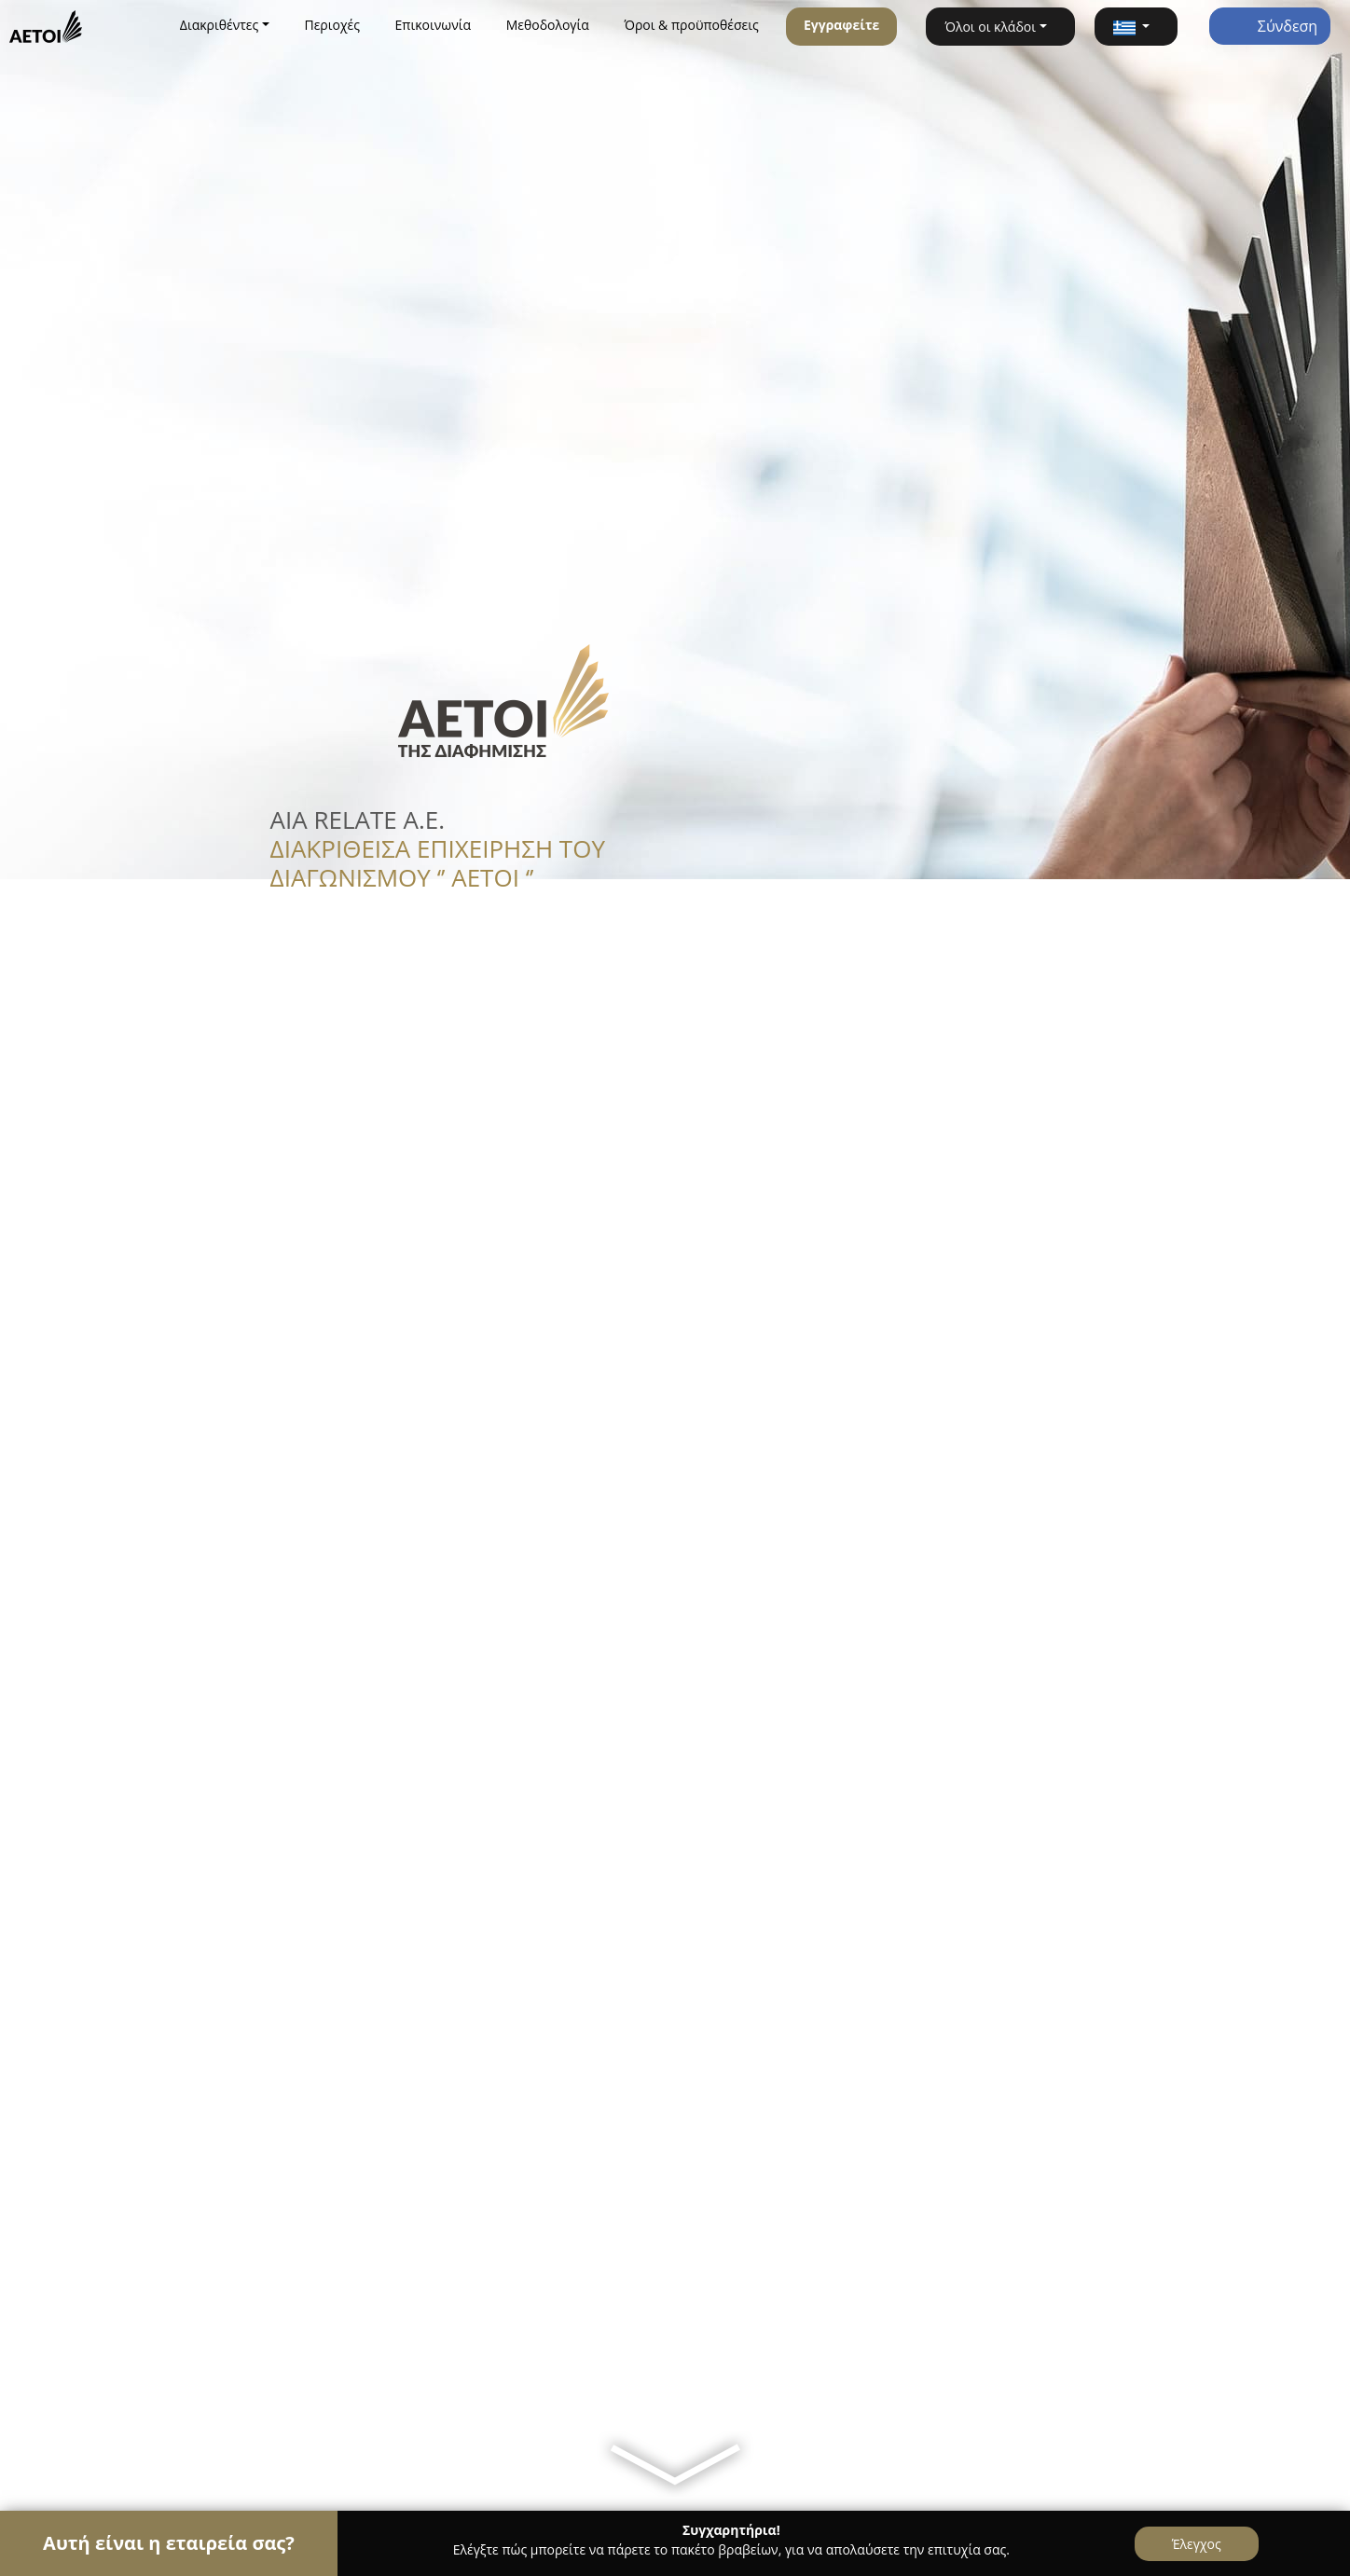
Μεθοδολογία (547, 25)
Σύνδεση (1269, 26)
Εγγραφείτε (841, 25)
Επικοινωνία (433, 25)
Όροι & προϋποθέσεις (691, 25)
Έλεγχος (1196, 2544)
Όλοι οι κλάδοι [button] (990, 26)
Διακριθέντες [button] (219, 25)
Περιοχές (332, 25)
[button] (1136, 26)
